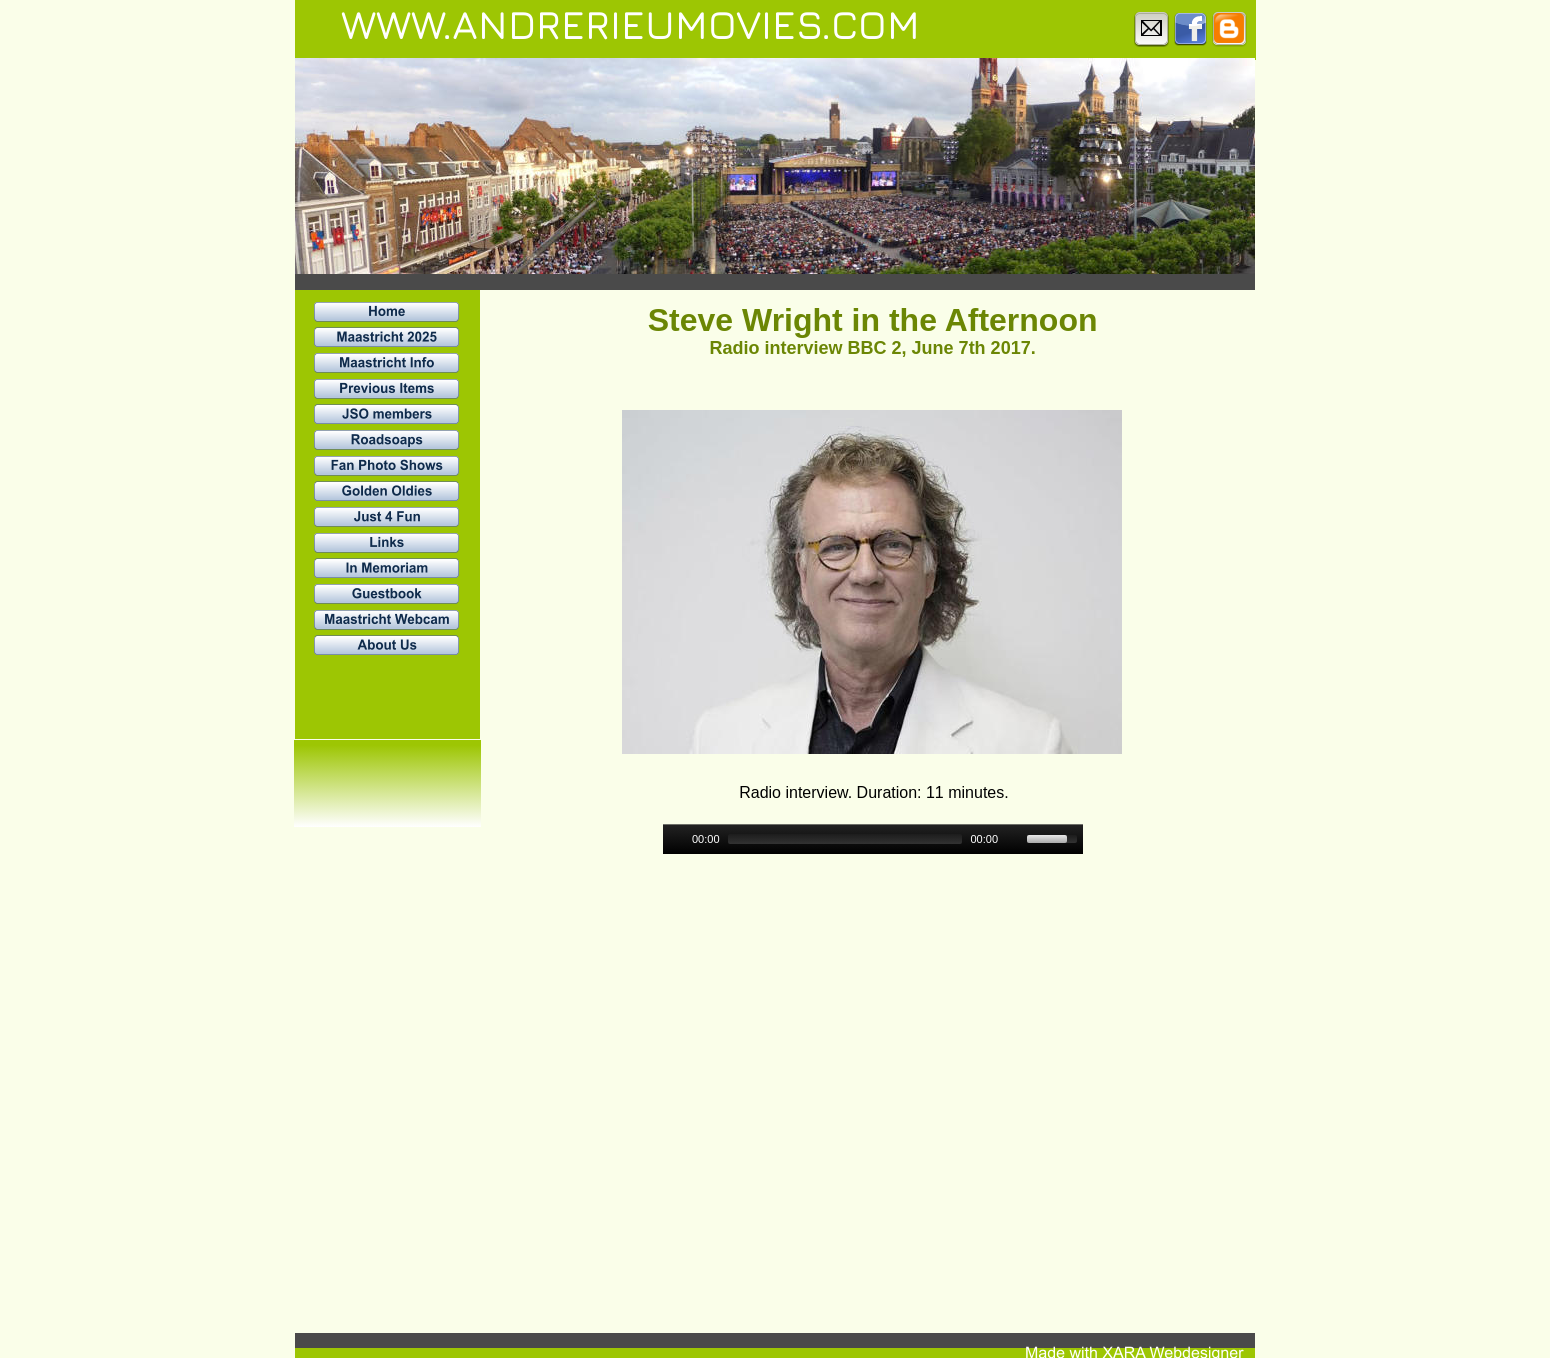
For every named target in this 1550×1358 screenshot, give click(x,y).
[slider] (845, 839)
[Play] (676, 839)
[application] (873, 839)
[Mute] (1014, 839)
